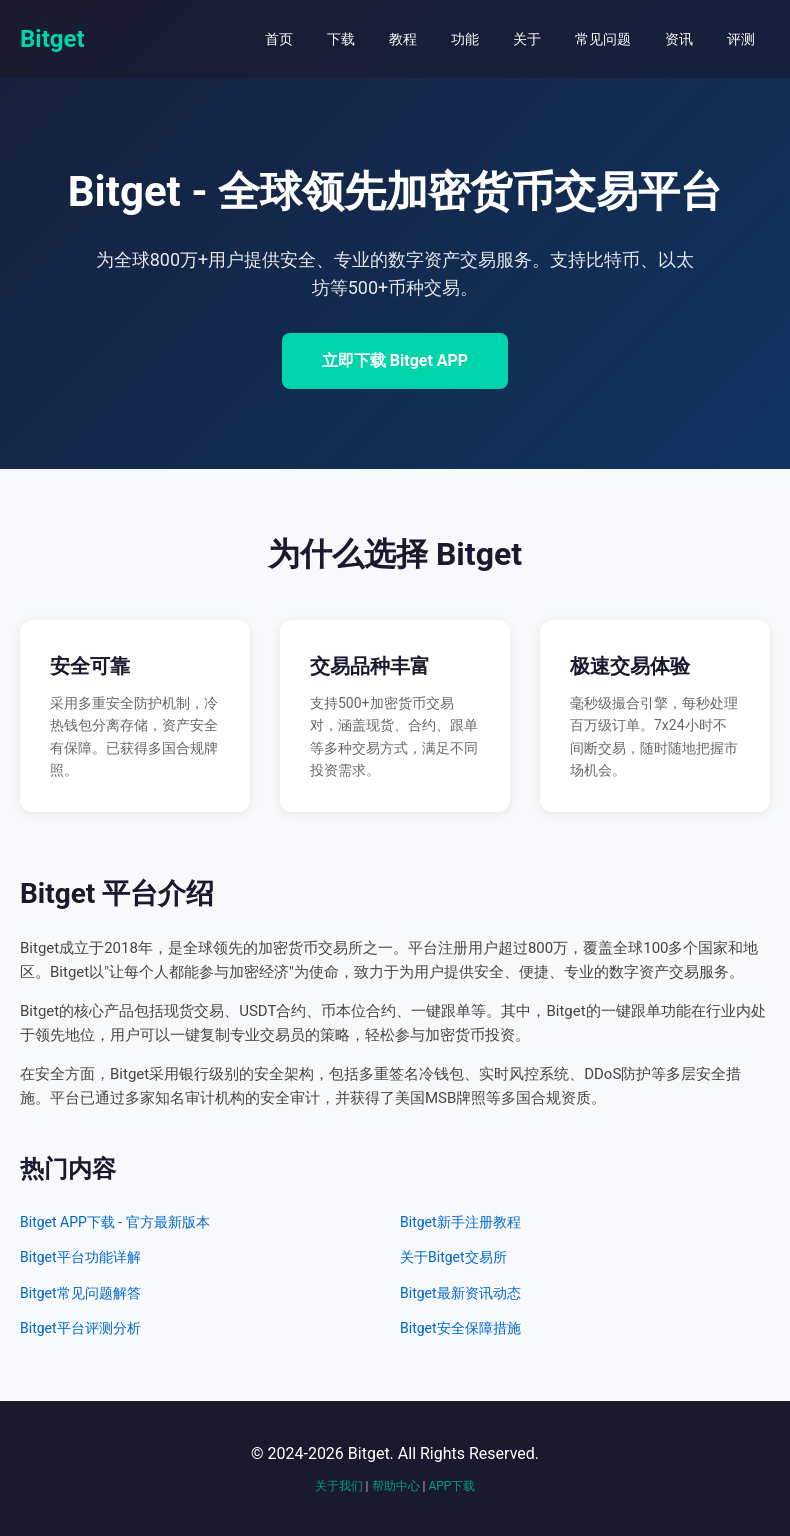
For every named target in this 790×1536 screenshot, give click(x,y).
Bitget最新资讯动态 (460, 1293)
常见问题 (603, 39)
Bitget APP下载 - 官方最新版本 (115, 1222)
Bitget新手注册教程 (460, 1222)
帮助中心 (396, 1486)
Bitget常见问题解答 (80, 1293)
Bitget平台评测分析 (80, 1328)
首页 (279, 39)
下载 (341, 39)
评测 (741, 39)
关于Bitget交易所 (453, 1257)
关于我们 (339, 1486)
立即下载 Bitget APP (395, 360)
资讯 (679, 39)
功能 (465, 39)
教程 (403, 39)
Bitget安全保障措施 (460, 1328)
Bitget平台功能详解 (80, 1257)
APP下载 (451, 1486)
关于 (527, 39)
